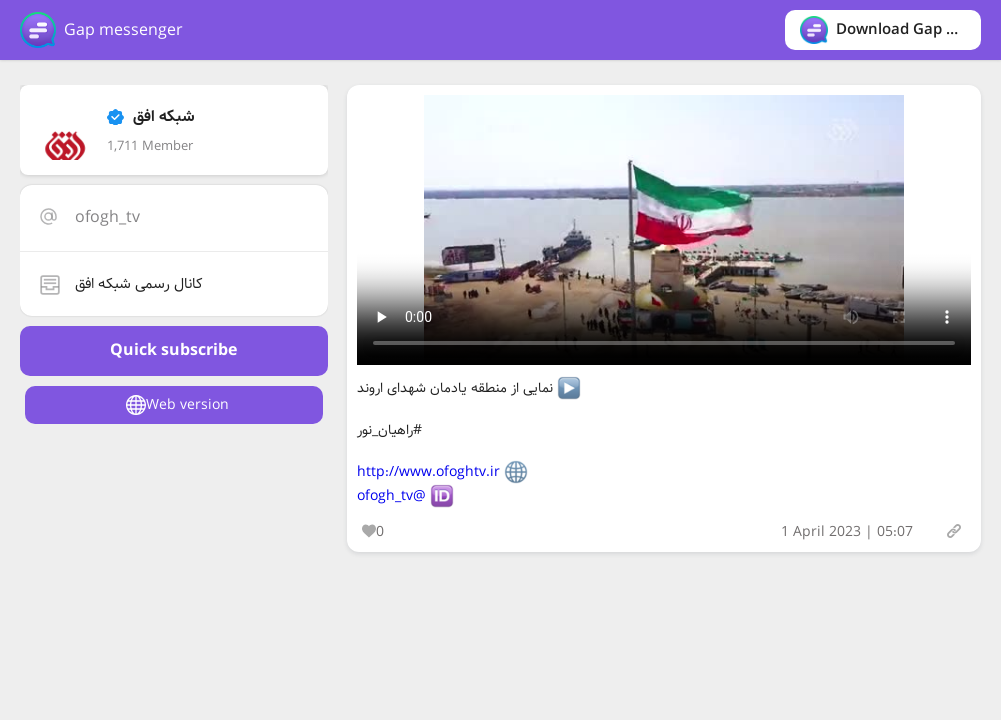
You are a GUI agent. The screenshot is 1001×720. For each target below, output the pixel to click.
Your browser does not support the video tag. (664, 230)
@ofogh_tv (391, 496)
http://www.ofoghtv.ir (428, 472)
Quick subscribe (173, 350)
